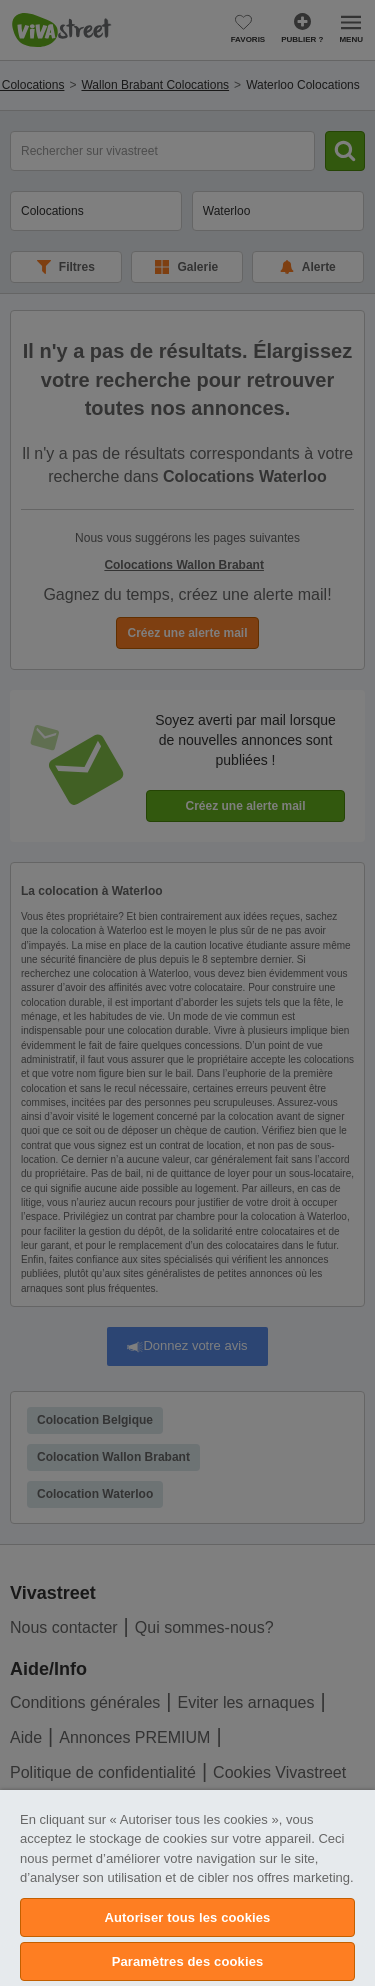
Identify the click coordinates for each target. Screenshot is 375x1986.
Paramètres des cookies (188, 1961)
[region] (187, 1888)
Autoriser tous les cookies (188, 1917)
